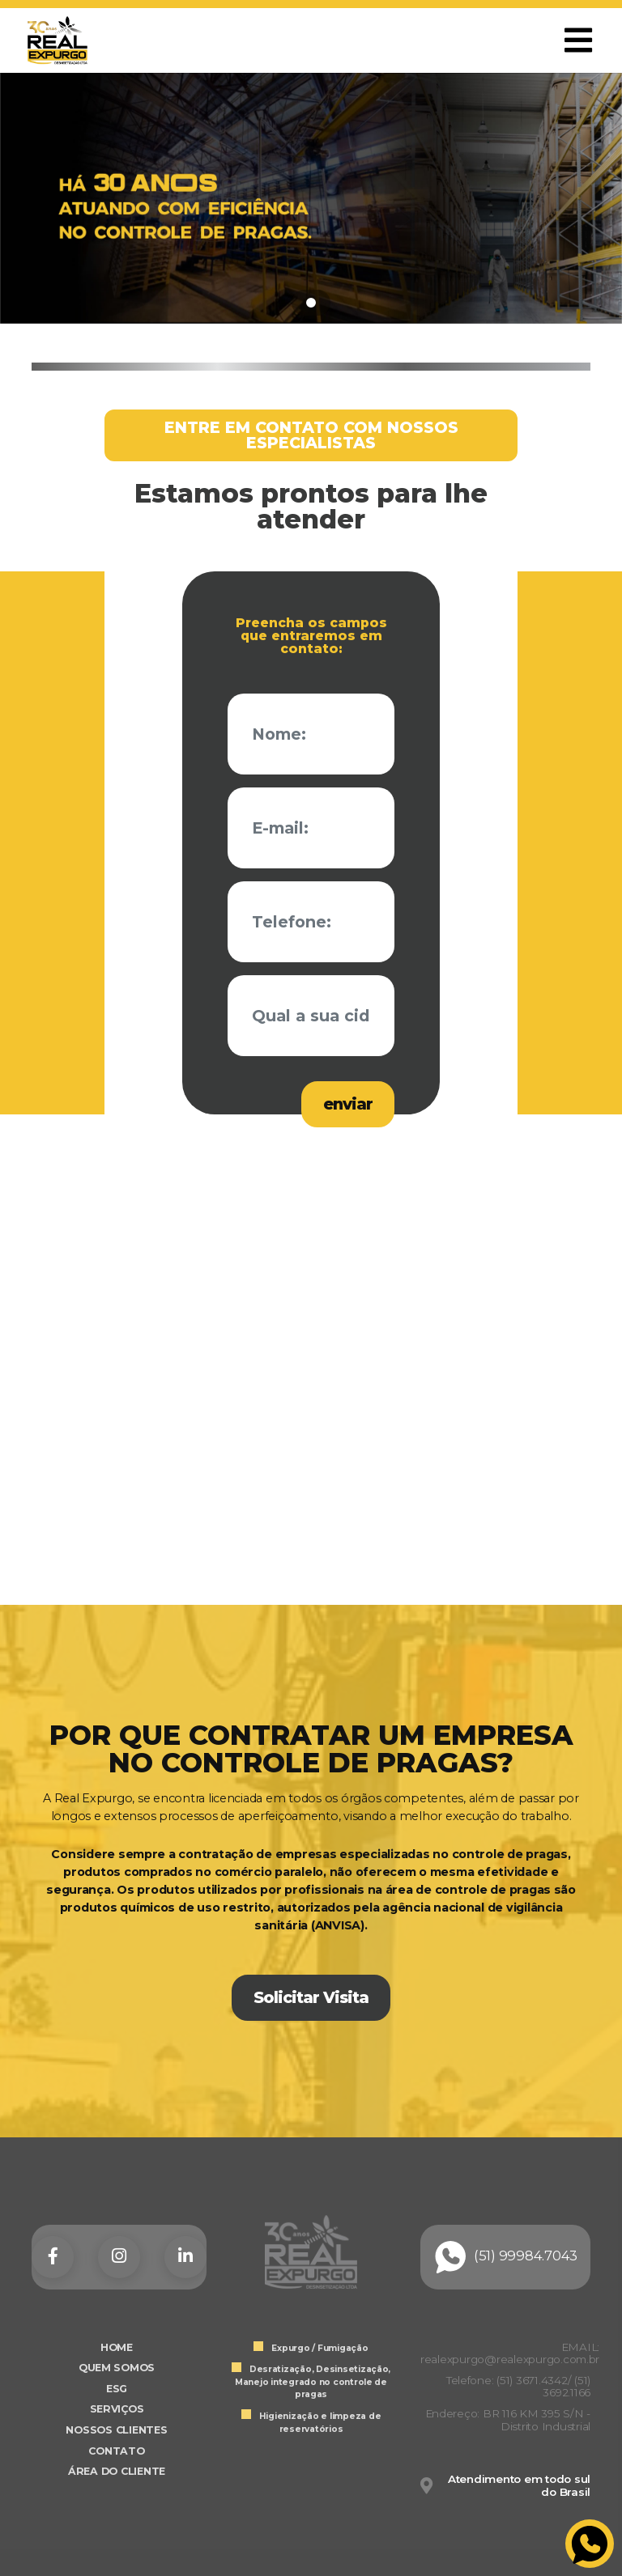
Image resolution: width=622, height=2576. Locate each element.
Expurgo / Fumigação (319, 2348)
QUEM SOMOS (117, 2368)
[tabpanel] (311, 198)
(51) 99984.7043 (505, 2257)
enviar (348, 1104)
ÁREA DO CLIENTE (116, 2471)
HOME (116, 2347)
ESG (116, 2389)
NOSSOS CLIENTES (116, 2430)
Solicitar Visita (311, 1997)
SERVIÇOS (117, 2409)
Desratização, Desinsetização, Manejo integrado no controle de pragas (312, 2382)
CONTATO (116, 2451)
